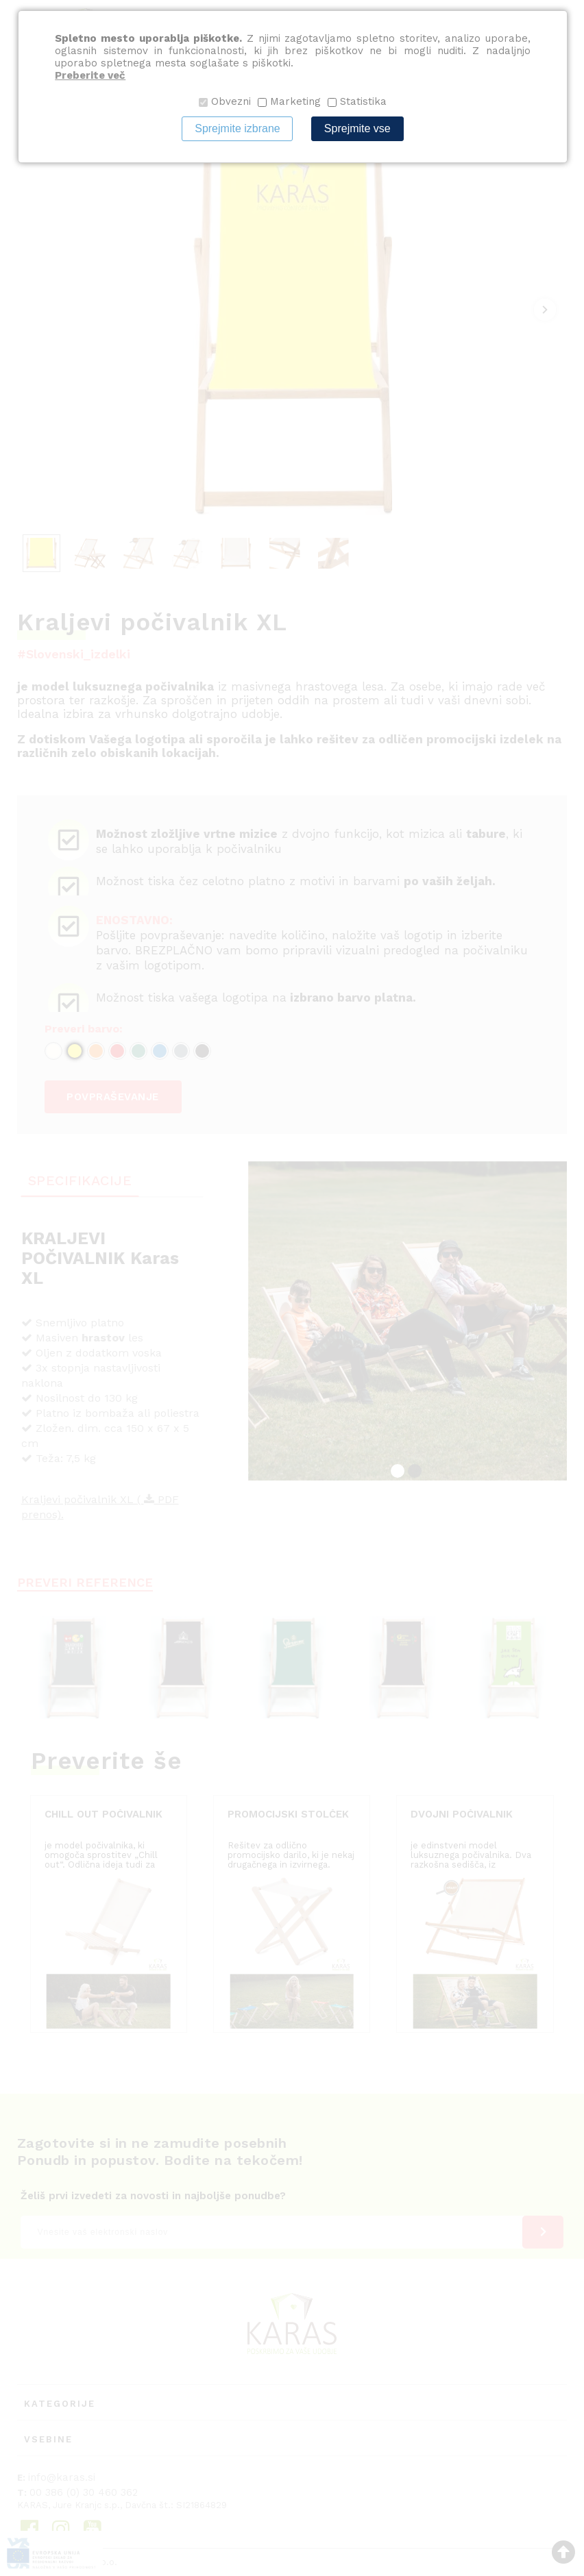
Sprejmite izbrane (237, 128)
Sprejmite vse (357, 128)
